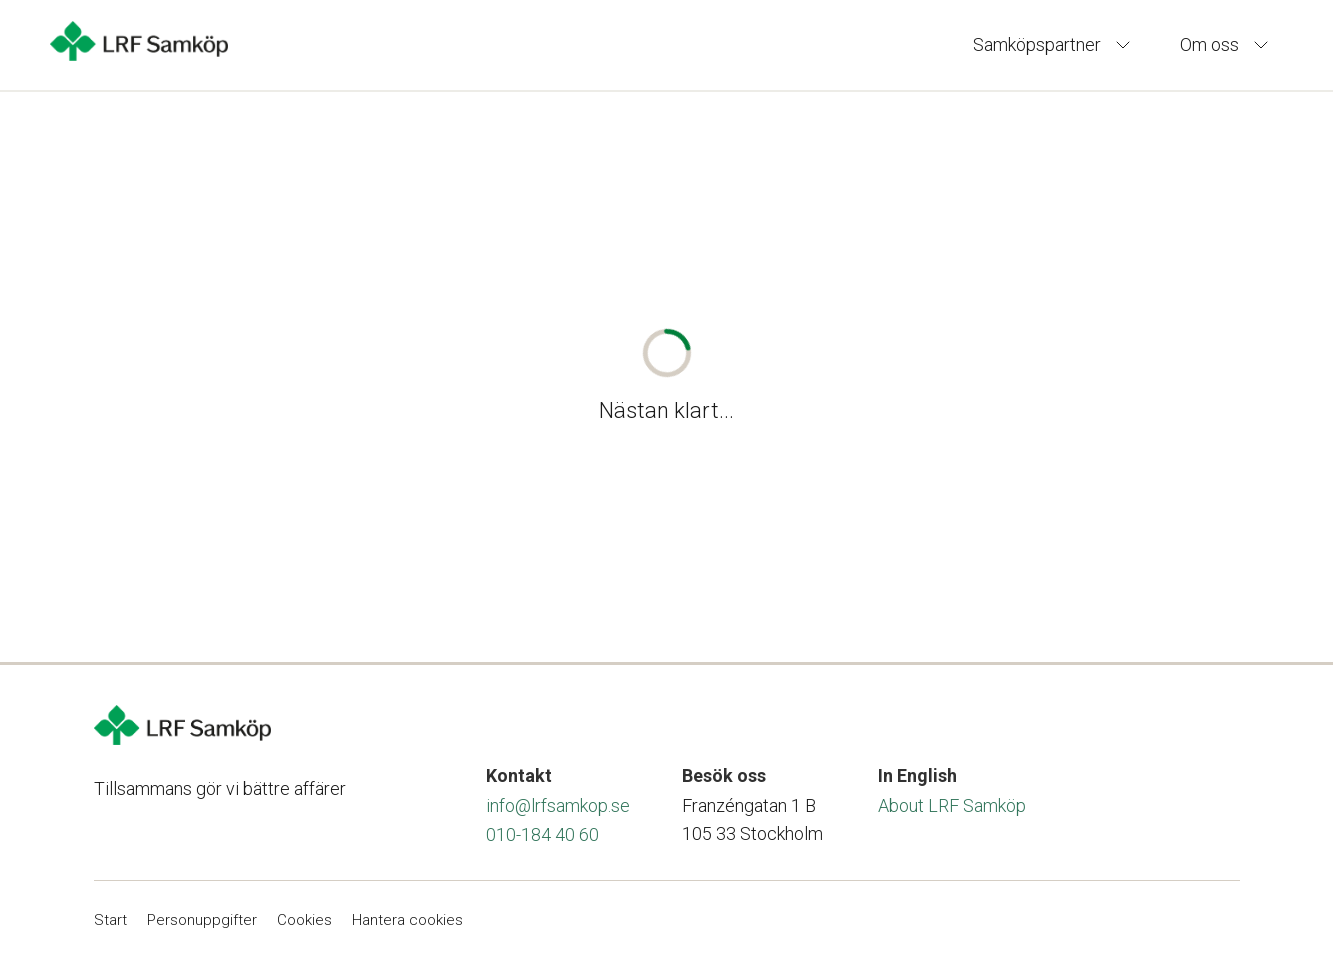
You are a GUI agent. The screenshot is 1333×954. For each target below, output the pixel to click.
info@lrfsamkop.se (558, 805)
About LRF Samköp (952, 805)
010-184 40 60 (542, 834)
